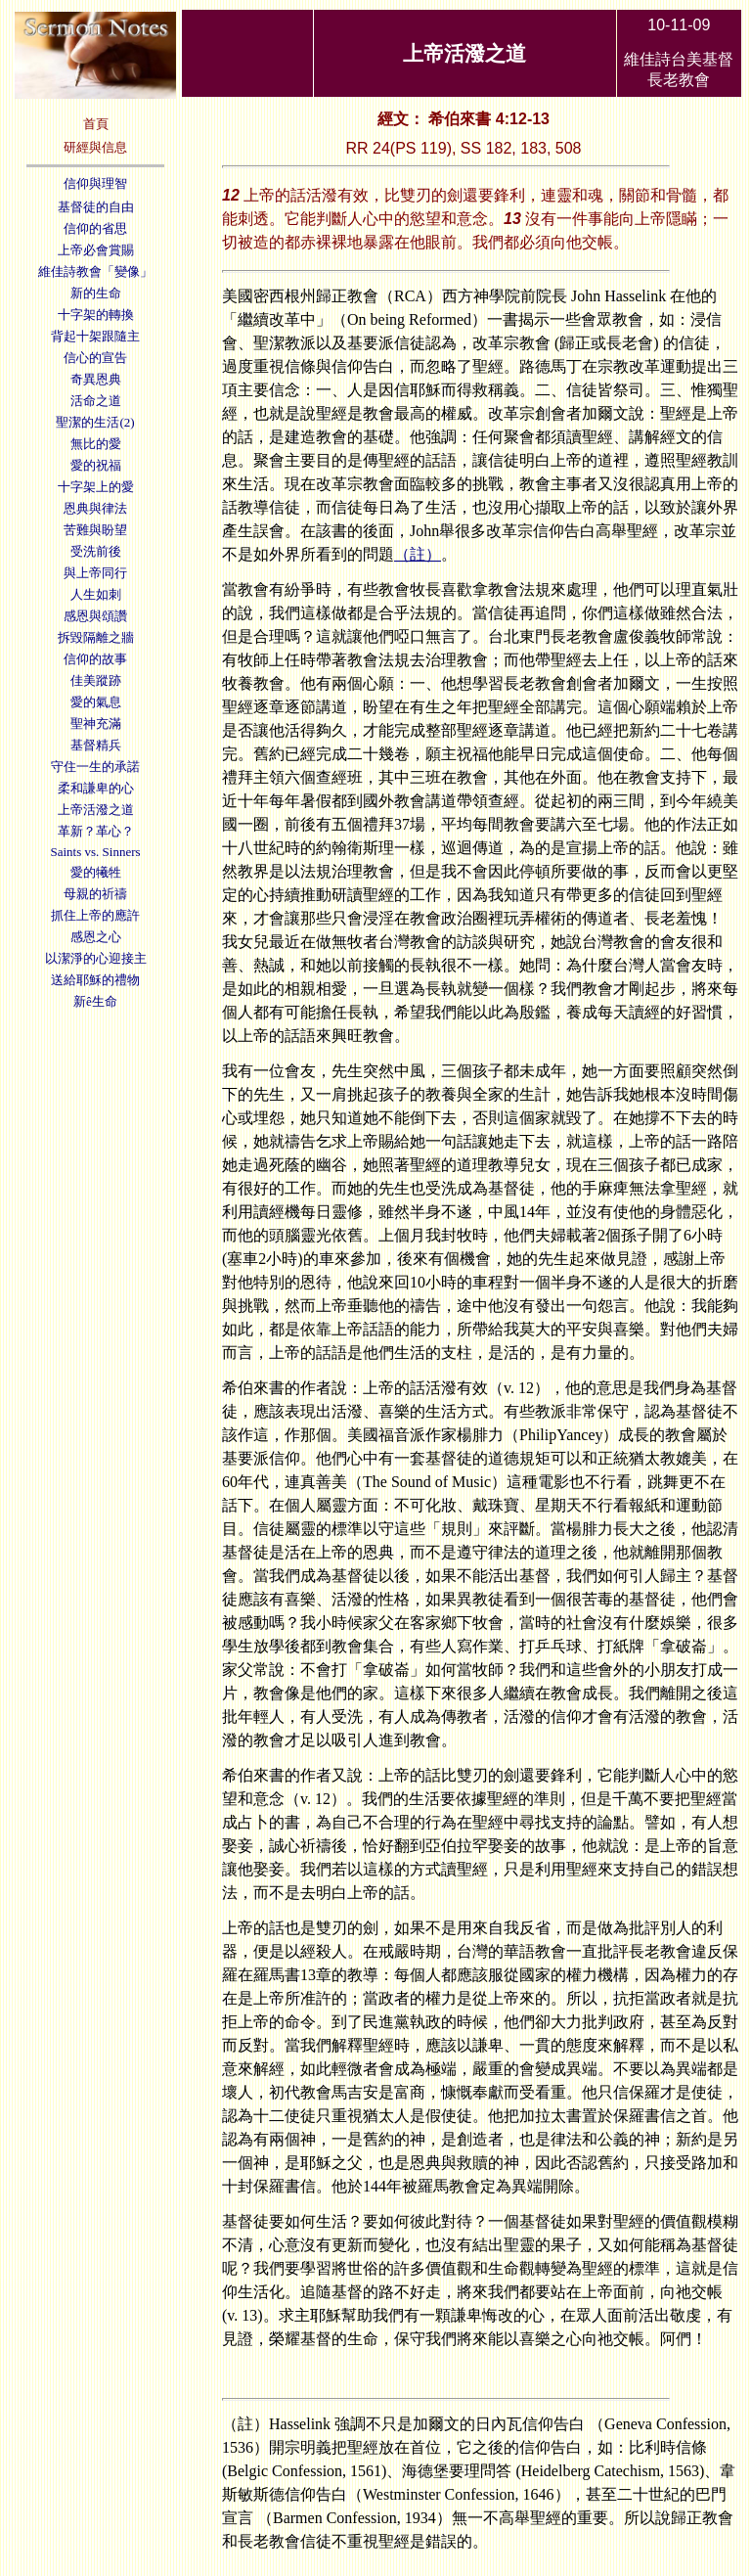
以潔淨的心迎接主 (96, 958)
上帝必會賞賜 (96, 250)
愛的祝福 (95, 465)
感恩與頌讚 (95, 616)
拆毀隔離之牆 (96, 637)
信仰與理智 (95, 183)
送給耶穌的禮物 (95, 979)
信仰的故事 (95, 659)
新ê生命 (95, 1001)
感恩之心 (95, 936)
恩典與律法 (95, 508)
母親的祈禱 (95, 893)
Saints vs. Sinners (95, 851)
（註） (417, 554)
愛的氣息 (95, 702)
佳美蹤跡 (95, 680)
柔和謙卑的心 (96, 788)
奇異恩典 (95, 379)
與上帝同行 (95, 572)
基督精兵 (95, 745)
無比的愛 (95, 443)
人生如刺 (95, 594)
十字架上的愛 (96, 486)
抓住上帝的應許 (95, 915)
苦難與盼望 (95, 529)
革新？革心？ (96, 831)
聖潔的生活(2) (95, 422)
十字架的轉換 (96, 314)
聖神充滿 (95, 723)
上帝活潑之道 (96, 809)
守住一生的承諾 (95, 766)
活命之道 (95, 400)
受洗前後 (95, 551)
